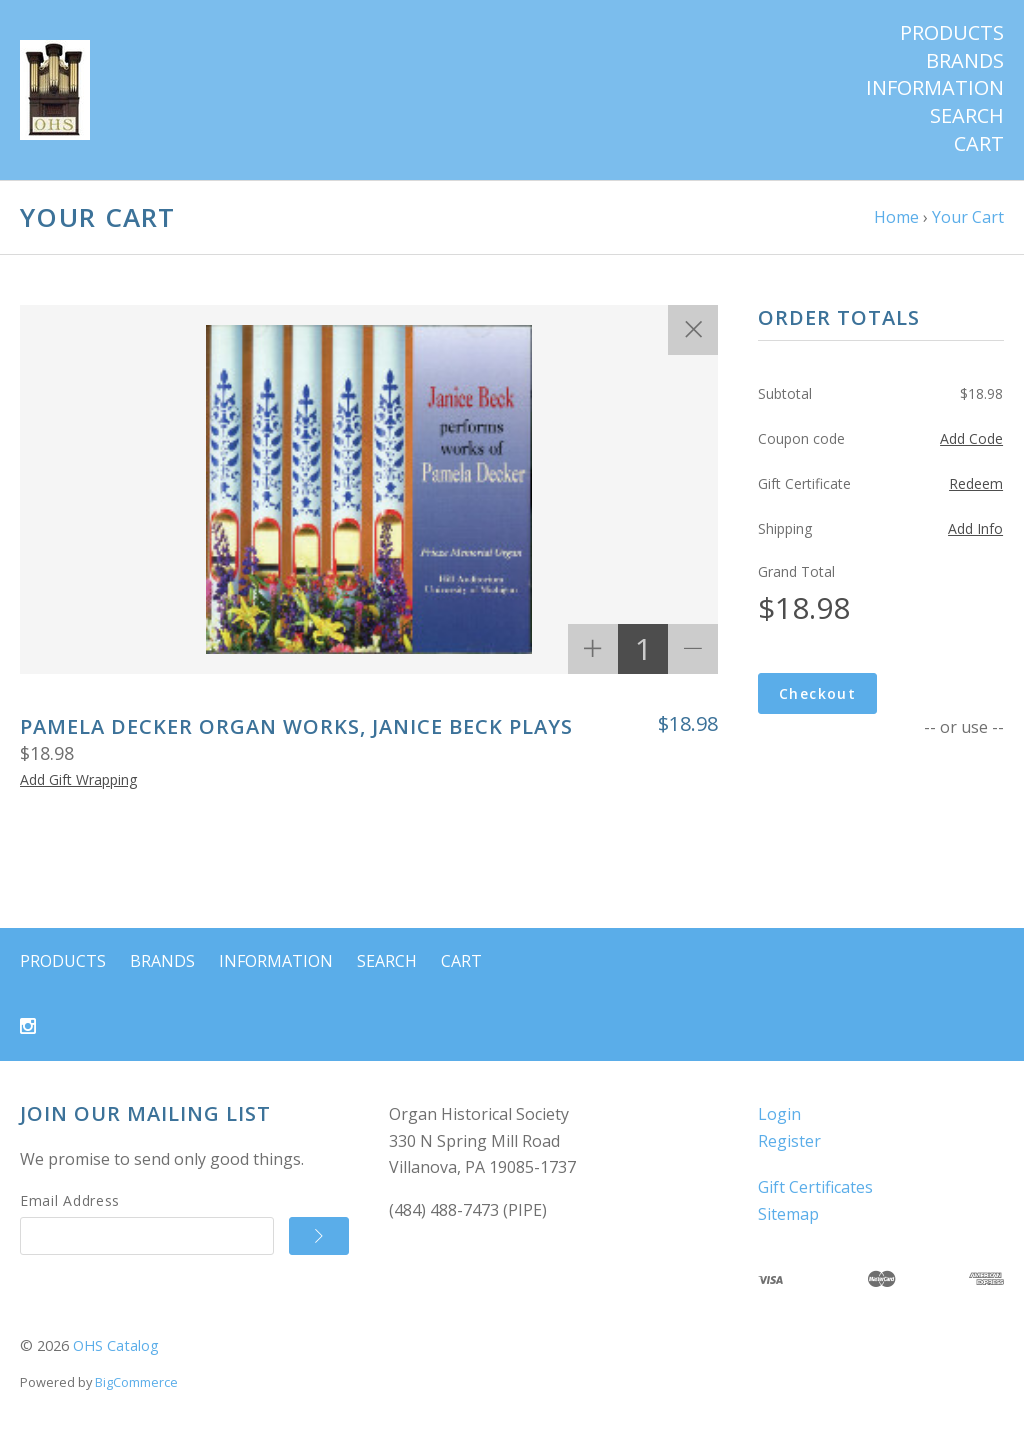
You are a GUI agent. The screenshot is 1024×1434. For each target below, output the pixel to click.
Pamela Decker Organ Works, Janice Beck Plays (296, 726)
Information (935, 88)
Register (789, 1141)
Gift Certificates (815, 1187)
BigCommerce (136, 1382)
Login (779, 1114)
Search (967, 116)
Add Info (975, 528)
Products (952, 33)
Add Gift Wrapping (78, 779)
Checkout (817, 693)
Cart (979, 144)
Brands (965, 61)
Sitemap (788, 1214)
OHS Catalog (116, 1345)
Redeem (976, 483)
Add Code (971, 438)
